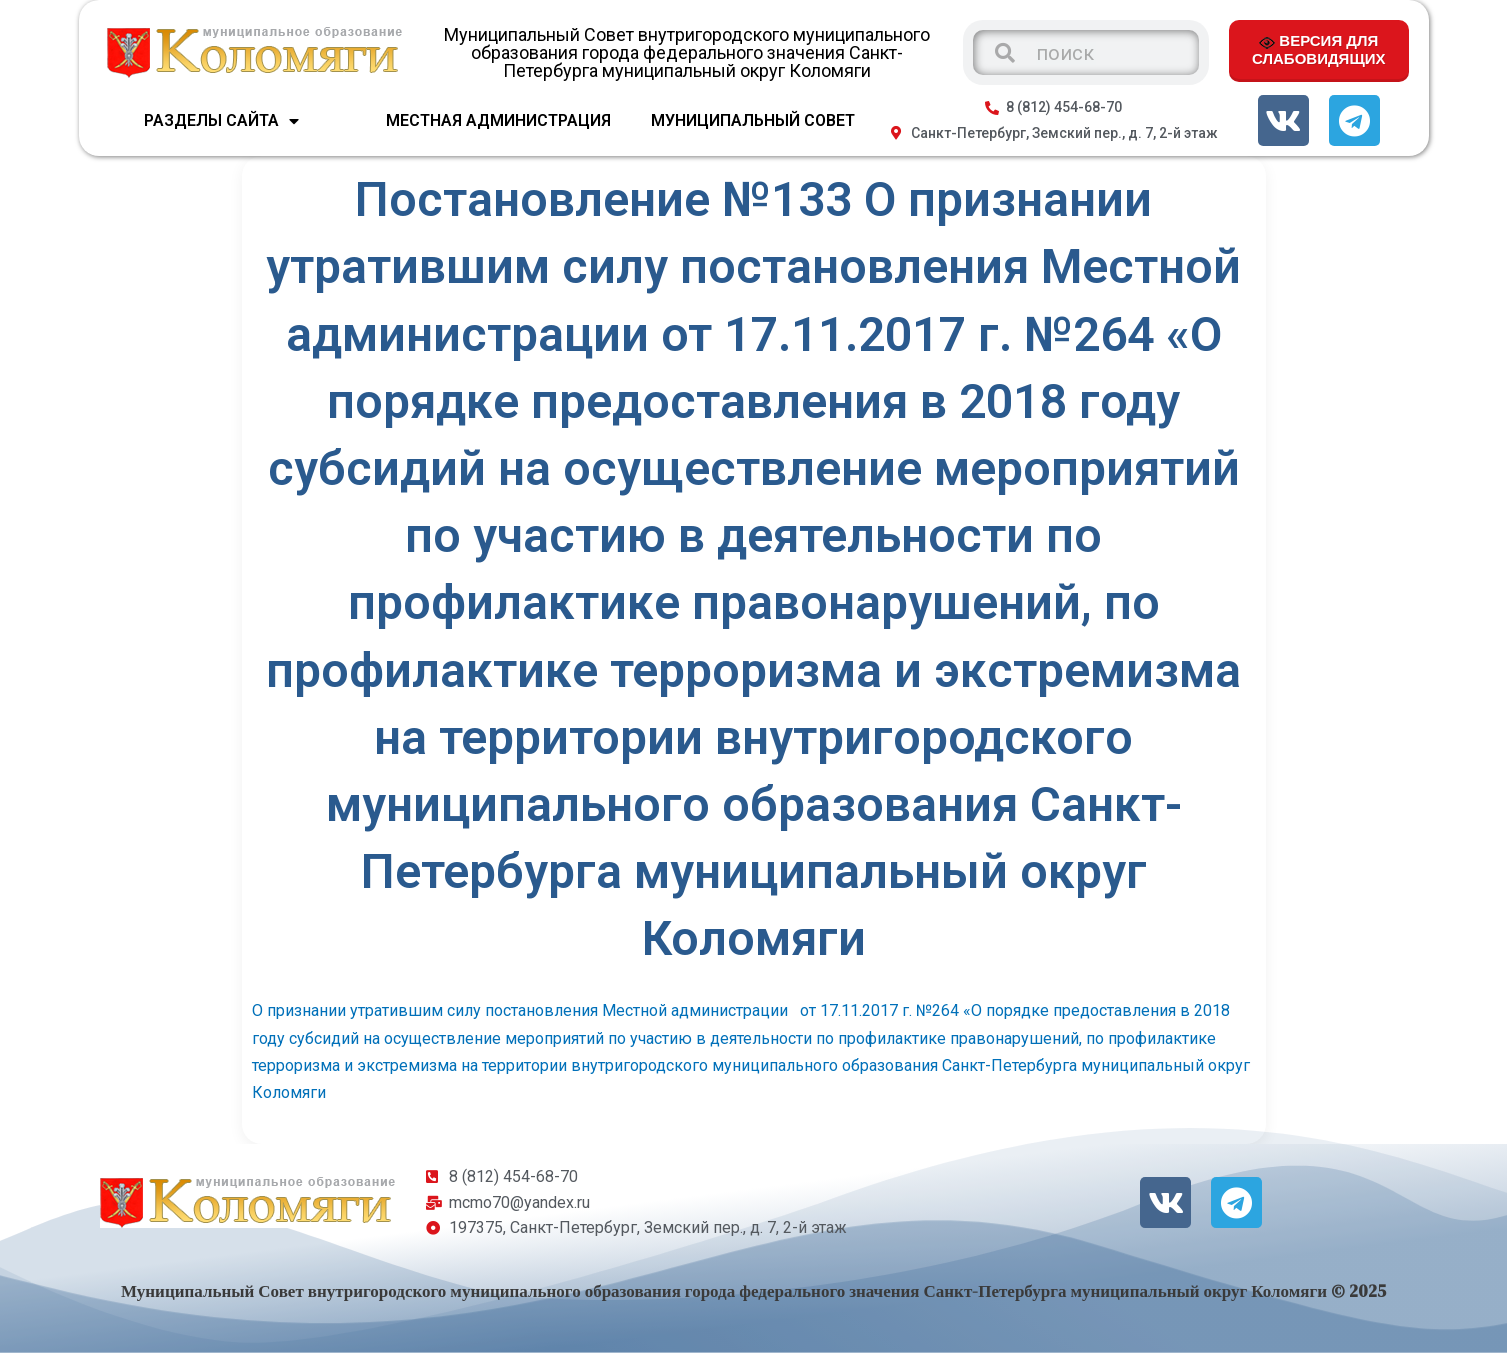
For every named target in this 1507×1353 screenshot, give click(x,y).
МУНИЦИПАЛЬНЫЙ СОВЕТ (753, 120)
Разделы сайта (221, 121)
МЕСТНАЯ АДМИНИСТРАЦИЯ (498, 120)
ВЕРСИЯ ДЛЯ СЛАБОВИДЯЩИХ (1318, 49)
